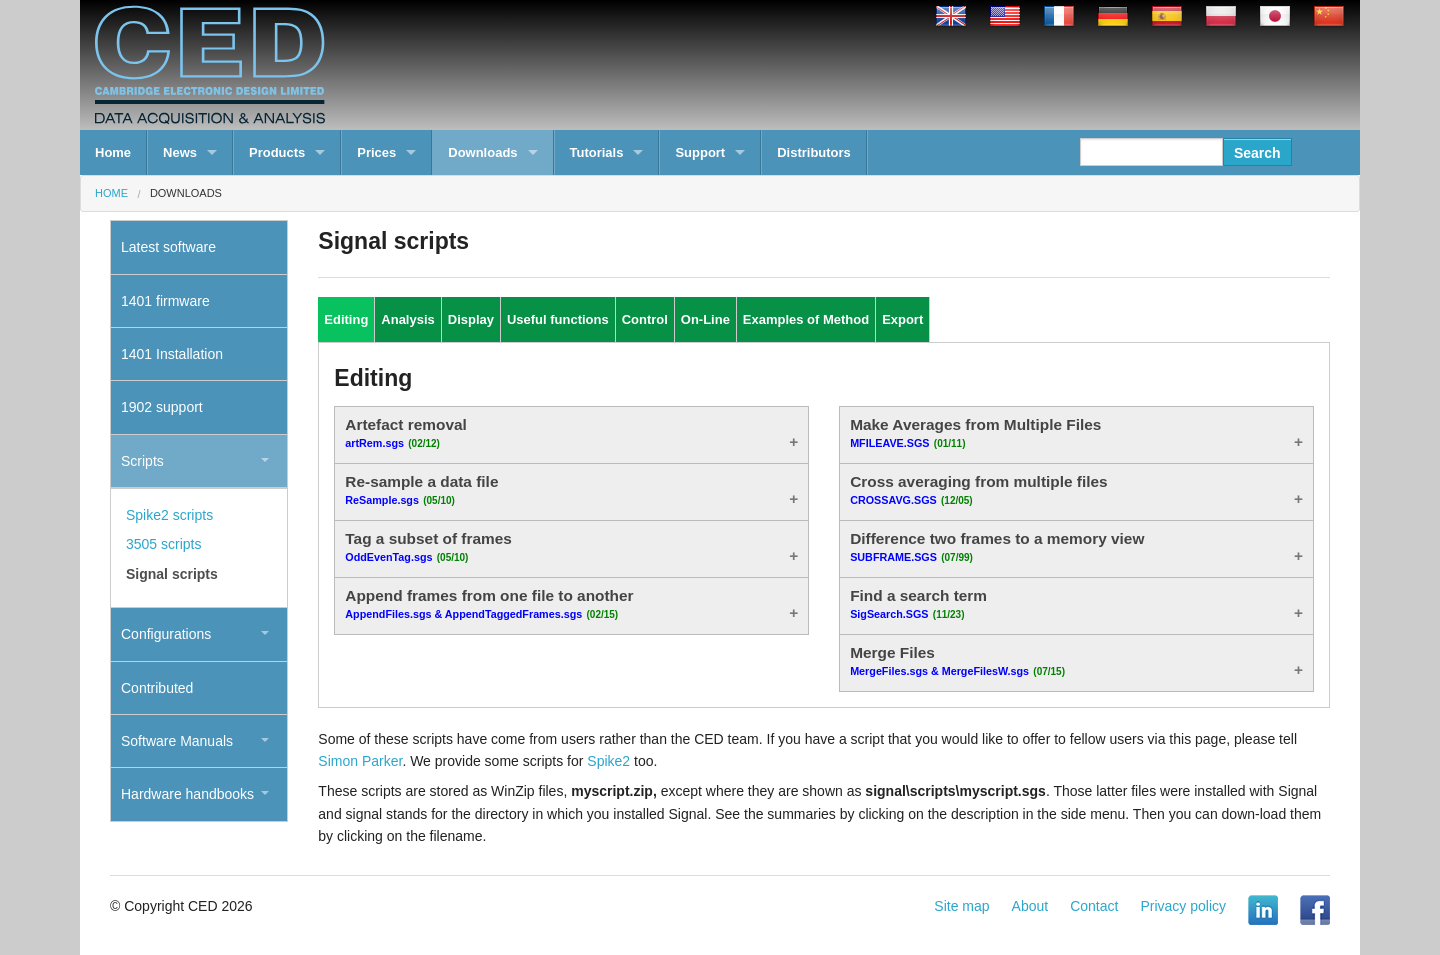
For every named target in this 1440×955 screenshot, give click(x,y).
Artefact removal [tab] (405, 433)
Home (113, 152)
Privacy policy (1183, 906)
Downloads (482, 152)
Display (471, 319)
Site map (961, 906)
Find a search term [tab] (918, 604)
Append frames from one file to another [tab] (489, 604)
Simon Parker (360, 761)
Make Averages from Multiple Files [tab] (975, 433)
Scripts (142, 461)
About (1030, 906)
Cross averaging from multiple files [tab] (978, 490)
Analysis (407, 319)
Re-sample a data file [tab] (421, 490)
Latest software (168, 247)
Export (902, 319)
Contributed (157, 688)
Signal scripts (172, 574)
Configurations (166, 634)
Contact (1094, 906)
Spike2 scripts (169, 515)
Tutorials (597, 152)
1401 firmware (165, 301)
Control (645, 319)
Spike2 (608, 761)
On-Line (705, 319)
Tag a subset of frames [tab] (428, 547)
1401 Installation (172, 354)
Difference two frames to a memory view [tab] (997, 547)
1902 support (162, 407)
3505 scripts (163, 544)
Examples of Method (806, 319)
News (180, 152)
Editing (346, 319)
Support (700, 152)
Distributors (814, 152)
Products (277, 152)
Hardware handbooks (187, 794)
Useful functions (558, 319)
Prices (376, 152)
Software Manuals (177, 741)
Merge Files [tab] (957, 661)
